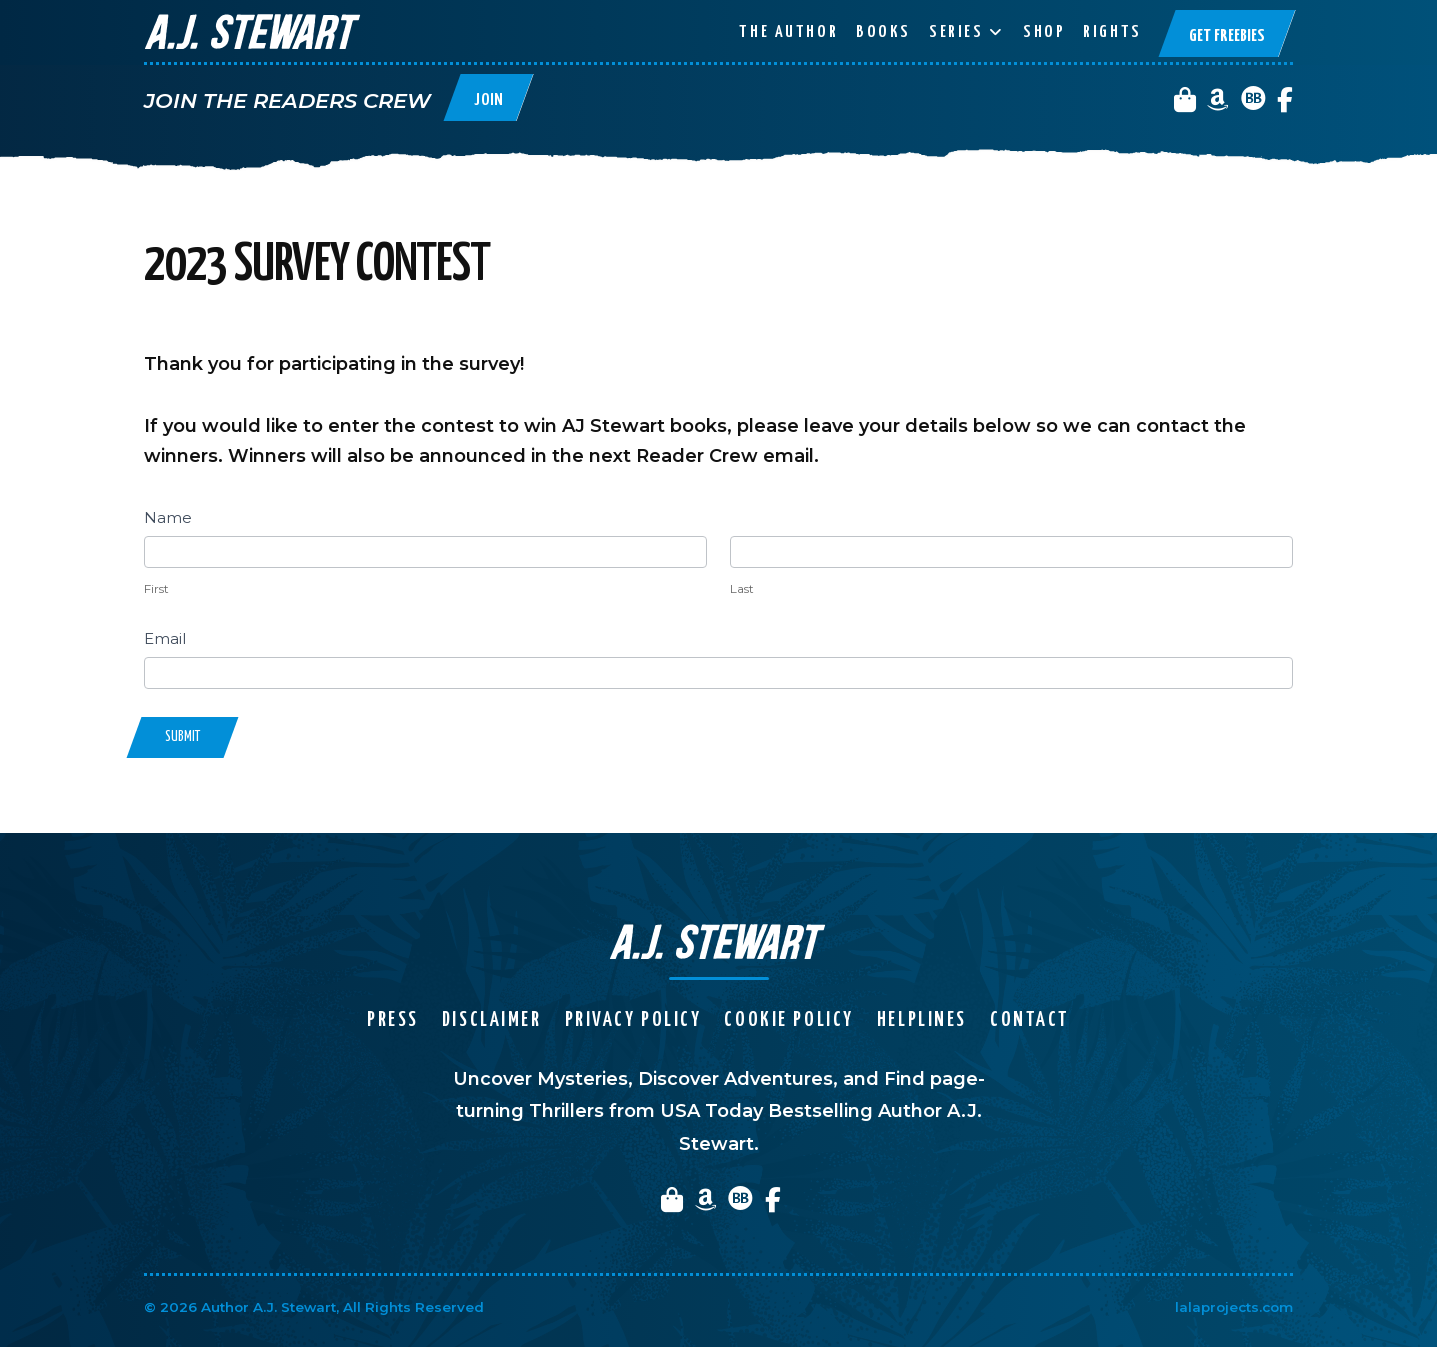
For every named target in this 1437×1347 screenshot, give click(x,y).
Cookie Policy (788, 1020)
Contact (1030, 1020)
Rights (1112, 32)
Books (883, 32)
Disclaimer (492, 1020)
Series (956, 32)
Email (165, 638)
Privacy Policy (633, 1020)
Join (488, 100)
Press (393, 1020)
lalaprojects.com (1234, 1307)
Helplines (922, 1020)
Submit (182, 737)
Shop (1044, 32)
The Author (788, 32)
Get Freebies (1227, 36)
